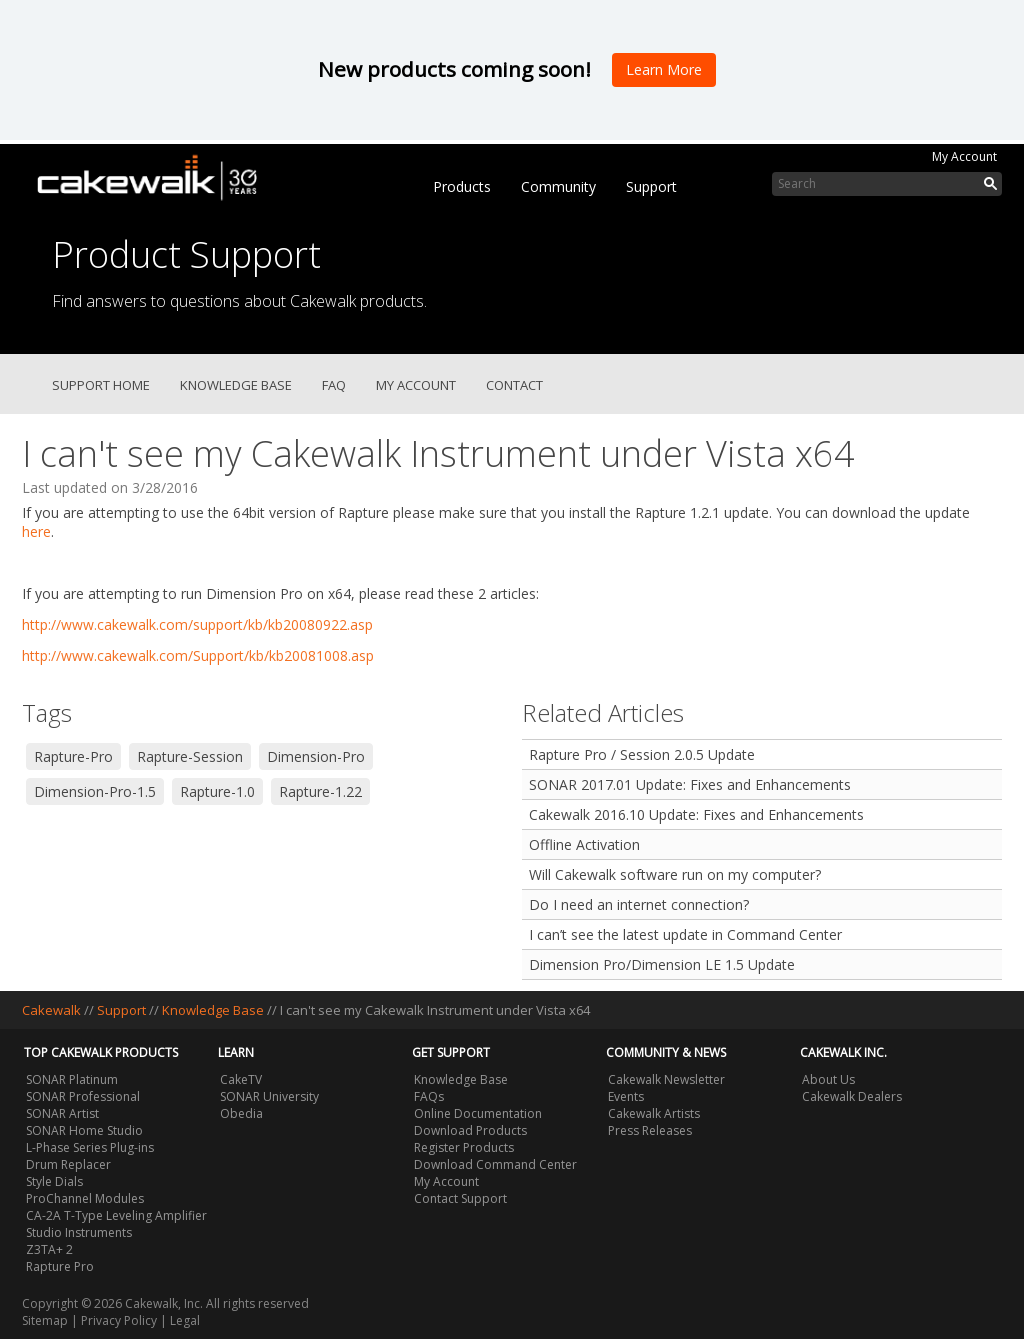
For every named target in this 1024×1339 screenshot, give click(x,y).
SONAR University (269, 1096)
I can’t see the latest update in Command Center (685, 934)
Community (558, 186)
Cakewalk (51, 1010)
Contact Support (460, 1198)
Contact (514, 385)
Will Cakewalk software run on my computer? (675, 874)
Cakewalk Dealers (852, 1096)
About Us (828, 1079)
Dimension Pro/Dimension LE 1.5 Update (662, 964)
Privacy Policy (119, 1320)
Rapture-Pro (73, 756)
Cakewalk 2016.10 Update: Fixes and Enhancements (696, 814)
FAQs (429, 1096)
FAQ (334, 385)
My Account (964, 156)
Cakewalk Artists (654, 1113)
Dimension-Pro (316, 756)
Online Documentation (478, 1113)
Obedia (241, 1113)
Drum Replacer (68, 1164)
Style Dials (54, 1181)
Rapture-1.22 (320, 791)
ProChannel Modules (85, 1198)
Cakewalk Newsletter (666, 1079)
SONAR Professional (83, 1096)
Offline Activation (584, 844)
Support (651, 186)
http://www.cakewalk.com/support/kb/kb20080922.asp (197, 624)
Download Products (470, 1130)
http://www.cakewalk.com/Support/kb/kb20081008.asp (198, 655)
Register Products (464, 1147)
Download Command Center (495, 1164)
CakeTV (241, 1079)
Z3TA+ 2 (49, 1249)
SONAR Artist (62, 1113)
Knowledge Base (236, 385)
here (36, 531)
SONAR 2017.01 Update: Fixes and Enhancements (690, 784)
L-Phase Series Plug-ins (90, 1147)
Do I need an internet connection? (639, 904)
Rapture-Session (190, 756)
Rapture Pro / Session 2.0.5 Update (642, 754)
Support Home (101, 385)
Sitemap (45, 1320)
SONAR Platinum (72, 1079)
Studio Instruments (79, 1232)
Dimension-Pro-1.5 (95, 791)
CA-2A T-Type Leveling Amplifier (116, 1215)
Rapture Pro (60, 1266)
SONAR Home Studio (84, 1130)
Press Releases (650, 1130)
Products (462, 186)
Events (626, 1096)
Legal (185, 1320)
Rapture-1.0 (217, 791)
